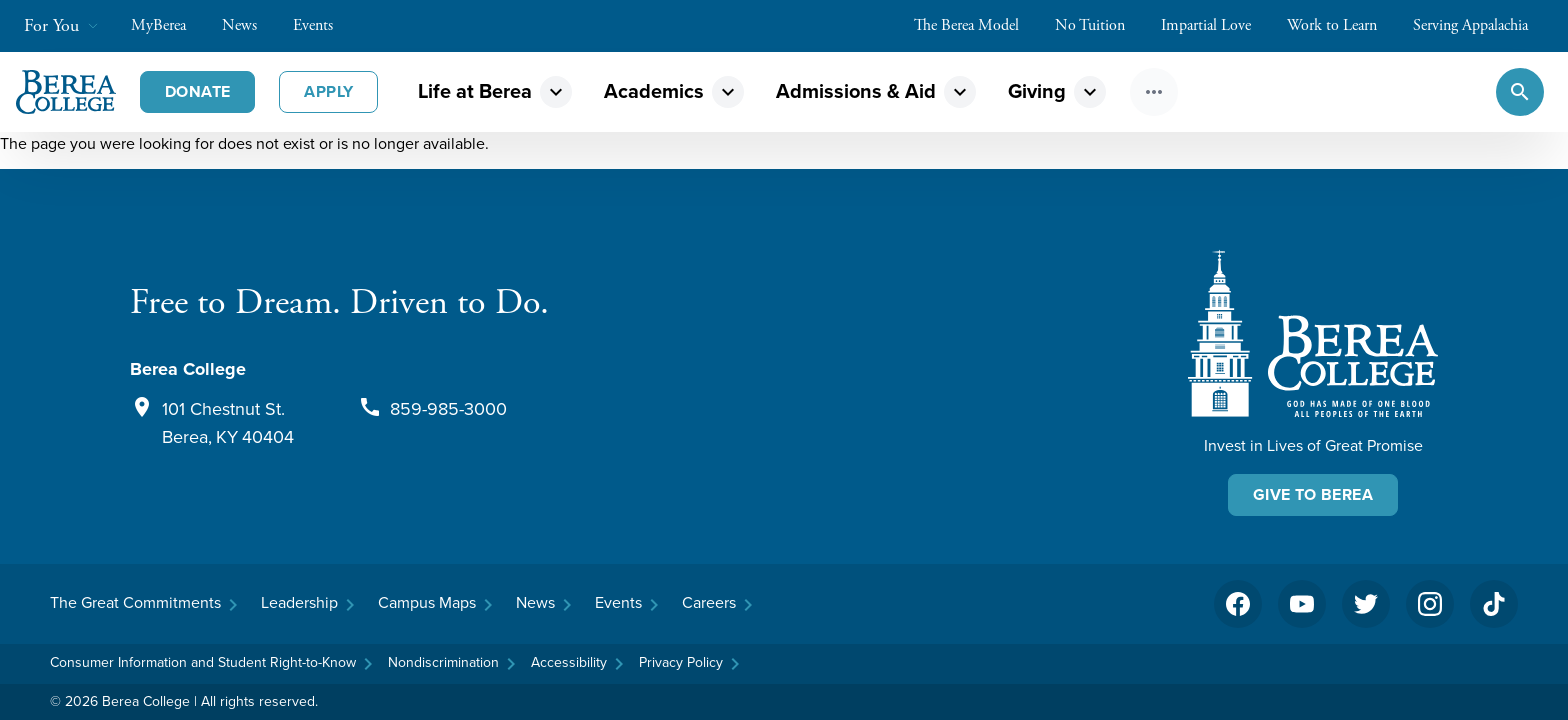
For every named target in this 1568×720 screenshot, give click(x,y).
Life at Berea (475, 91)
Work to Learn (1342, 25)
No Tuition (1100, 25)
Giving (1037, 91)
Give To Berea (1313, 494)
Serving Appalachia (1480, 25)
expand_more (556, 92)
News (249, 25)
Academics (654, 91)
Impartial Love (1216, 25)
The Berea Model (976, 25)
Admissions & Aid (856, 91)
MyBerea (168, 25)
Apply (328, 91)
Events (323, 25)
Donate (197, 91)
